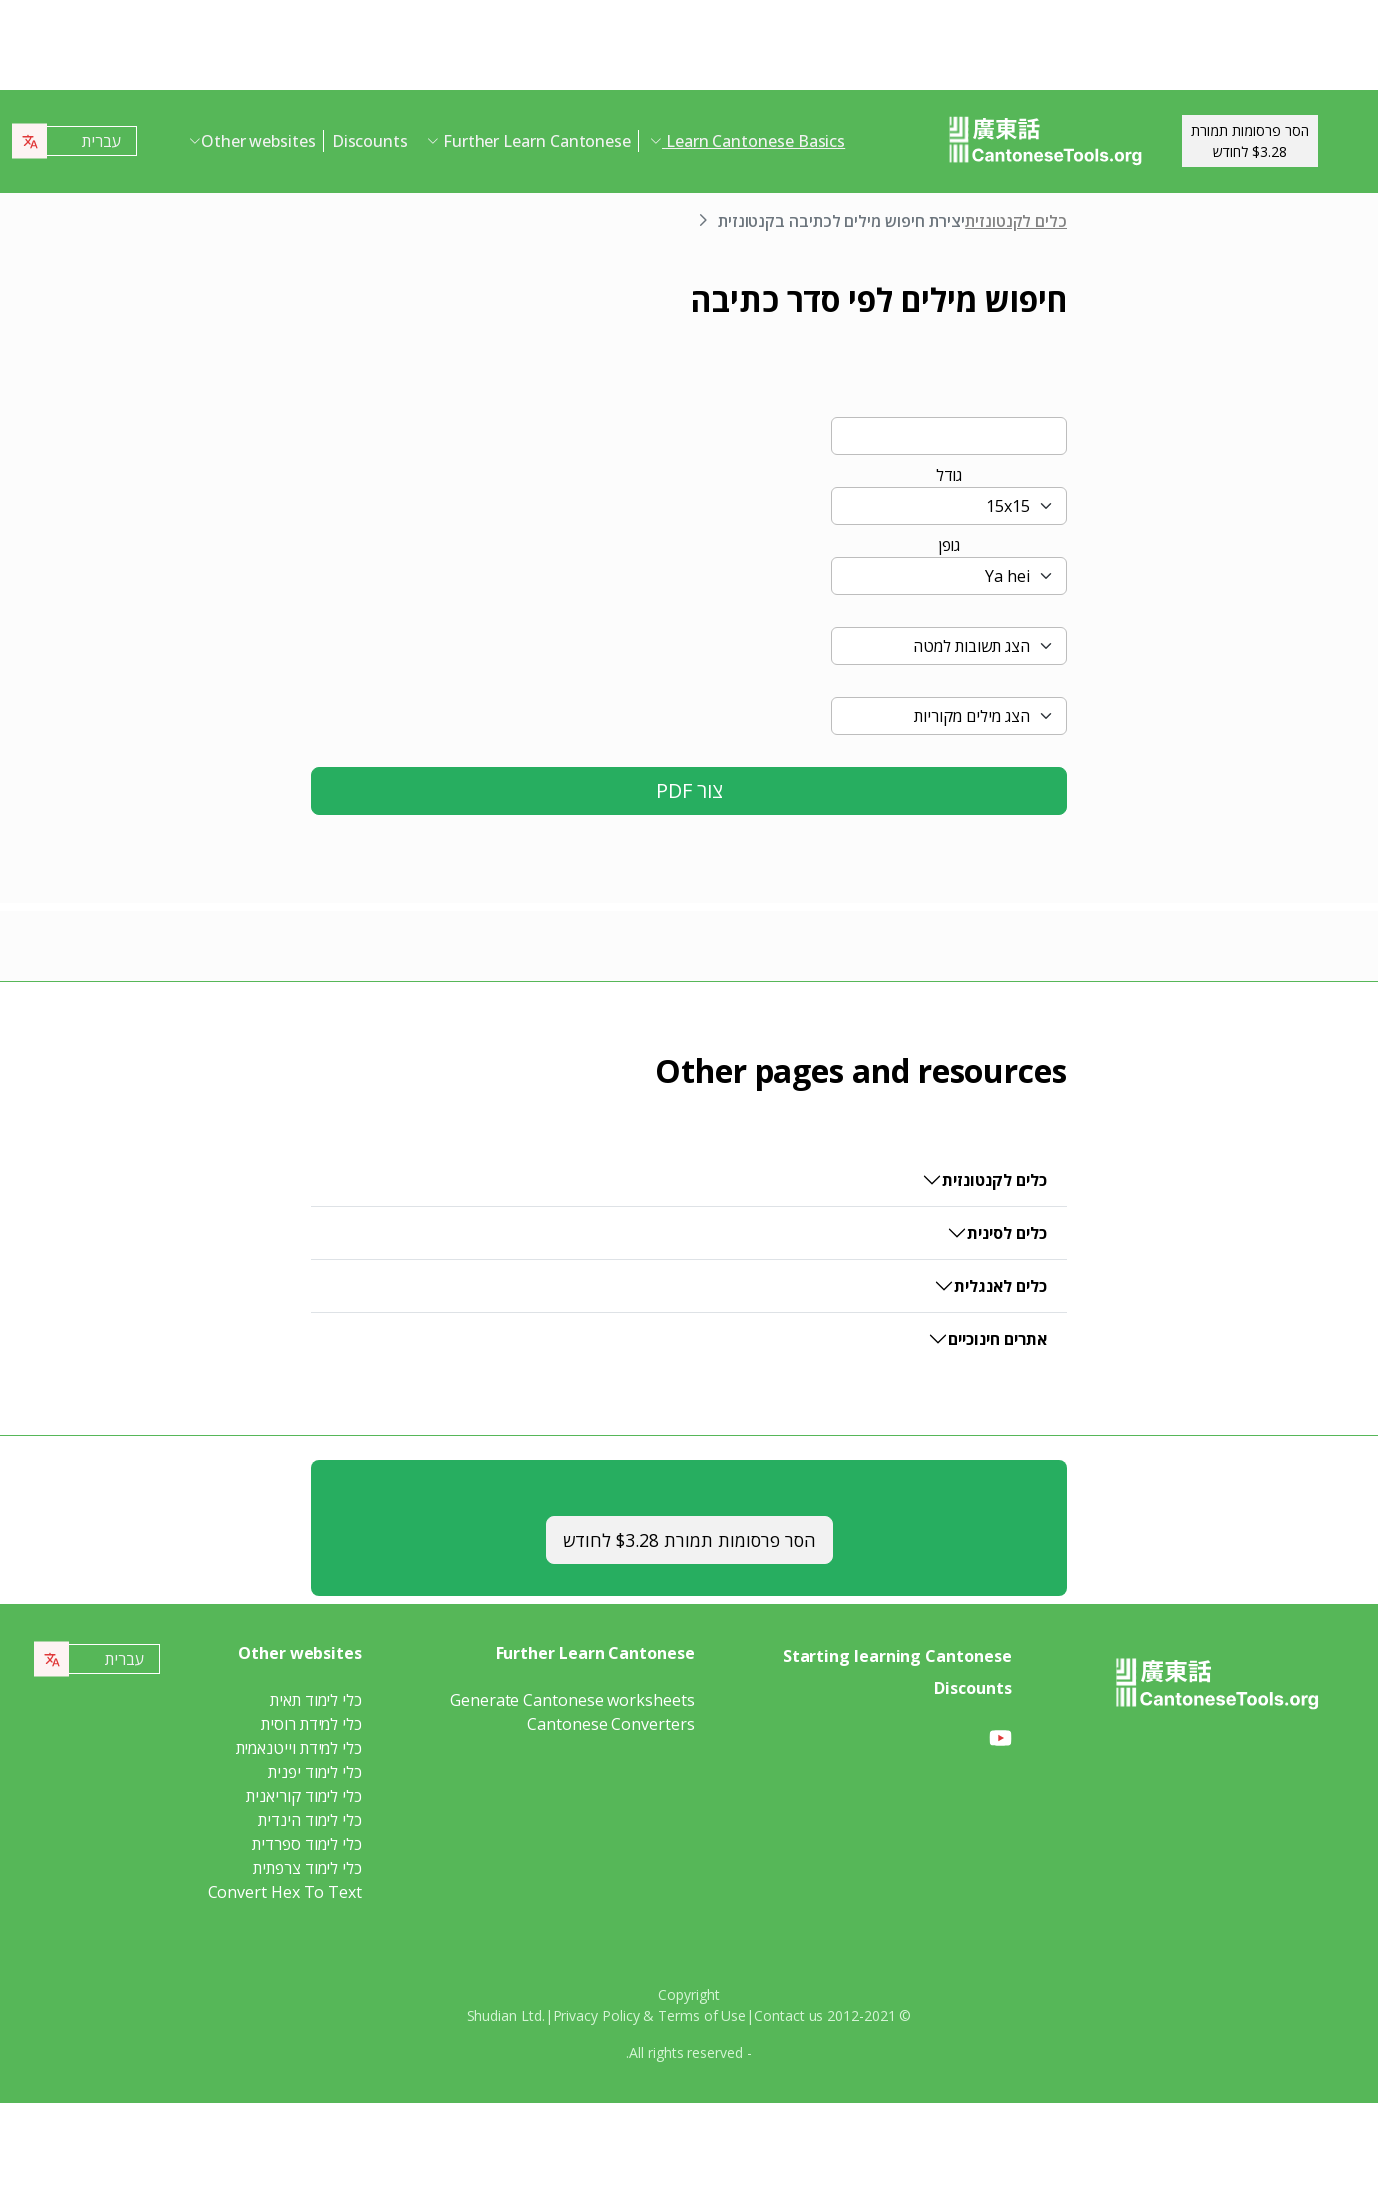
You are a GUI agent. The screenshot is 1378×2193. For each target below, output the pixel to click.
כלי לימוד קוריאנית (304, 1796)
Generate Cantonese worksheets (572, 1700)
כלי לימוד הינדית (310, 1820)
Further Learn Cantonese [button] (535, 141)
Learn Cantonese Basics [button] (753, 141)
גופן (949, 545)
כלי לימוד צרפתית (307, 1868)
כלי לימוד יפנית (315, 1772)
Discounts (370, 141)
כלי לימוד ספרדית (307, 1844)
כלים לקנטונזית (1016, 221)
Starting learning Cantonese (897, 1656)
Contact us (788, 2015)
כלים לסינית (1007, 1233)
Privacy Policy (596, 2015)
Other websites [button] (258, 141)
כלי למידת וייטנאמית (299, 1748)
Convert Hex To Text (285, 1892)
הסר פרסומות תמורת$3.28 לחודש (1250, 141)
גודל (949, 475)
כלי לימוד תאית (316, 1700)
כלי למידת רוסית (311, 1724)
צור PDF (689, 790)
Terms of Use (702, 2015)
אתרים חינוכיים (997, 1339)
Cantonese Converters (610, 1724)
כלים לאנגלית (1000, 1286)
